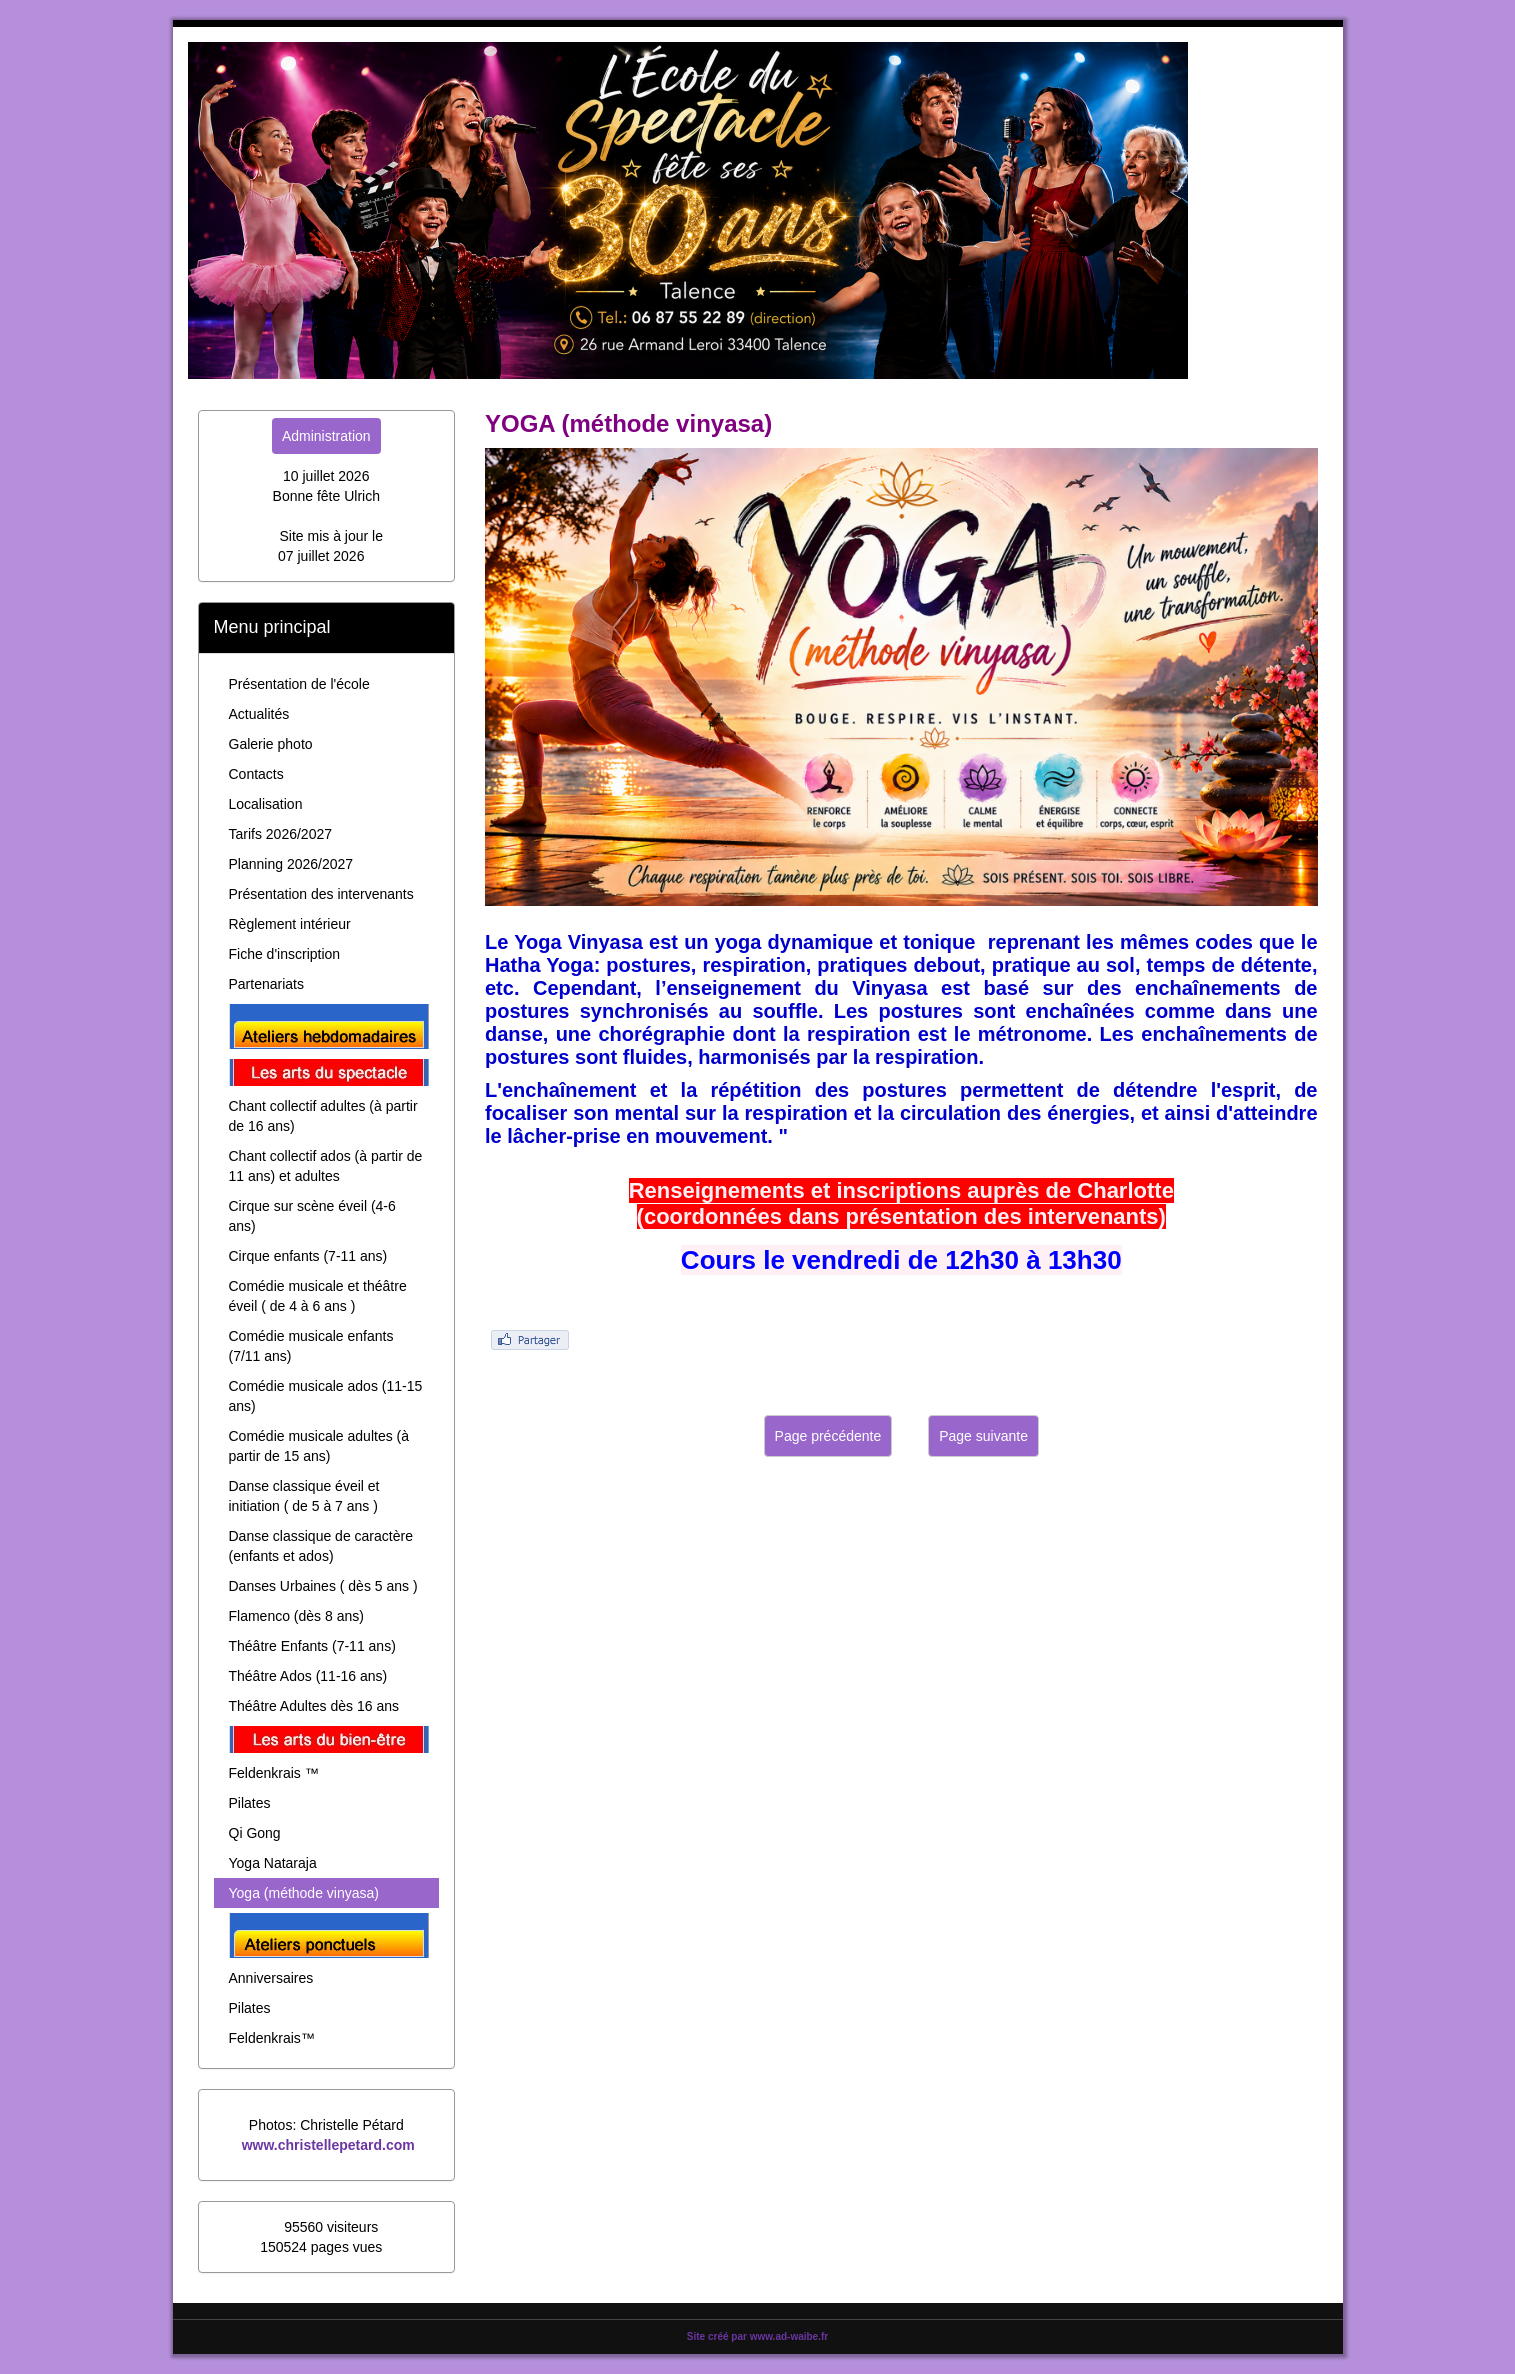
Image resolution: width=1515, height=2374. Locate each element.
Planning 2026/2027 (291, 864)
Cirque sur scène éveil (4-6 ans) (312, 1216)
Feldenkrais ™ (274, 1773)
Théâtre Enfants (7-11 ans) (312, 1646)
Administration (326, 436)
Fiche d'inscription (285, 954)
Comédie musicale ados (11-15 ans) (326, 1396)
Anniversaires (271, 1978)
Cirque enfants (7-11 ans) (308, 1256)
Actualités (259, 714)
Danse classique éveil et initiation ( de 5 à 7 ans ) (304, 1496)
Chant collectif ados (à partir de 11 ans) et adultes (326, 1166)
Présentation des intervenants (321, 894)
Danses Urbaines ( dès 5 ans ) (323, 1586)
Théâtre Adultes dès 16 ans (314, 1706)
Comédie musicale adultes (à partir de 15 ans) (319, 1446)
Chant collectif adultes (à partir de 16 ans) (323, 1116)
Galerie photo (271, 744)
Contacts (256, 774)
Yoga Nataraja (273, 1863)
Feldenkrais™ (272, 2038)
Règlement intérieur (290, 924)
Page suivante (983, 1436)
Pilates (250, 1803)
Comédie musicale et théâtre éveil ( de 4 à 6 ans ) (318, 1296)
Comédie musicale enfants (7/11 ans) (311, 1346)
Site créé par (757, 2336)
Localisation (266, 804)
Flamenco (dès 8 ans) (296, 1616)
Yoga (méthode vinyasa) (304, 1893)
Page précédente (828, 1436)
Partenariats (266, 984)
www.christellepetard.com (328, 2145)
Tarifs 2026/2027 (281, 834)
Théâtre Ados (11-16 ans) (308, 1676)
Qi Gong (255, 1833)
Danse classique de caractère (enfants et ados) (321, 1546)
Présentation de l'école (299, 684)
